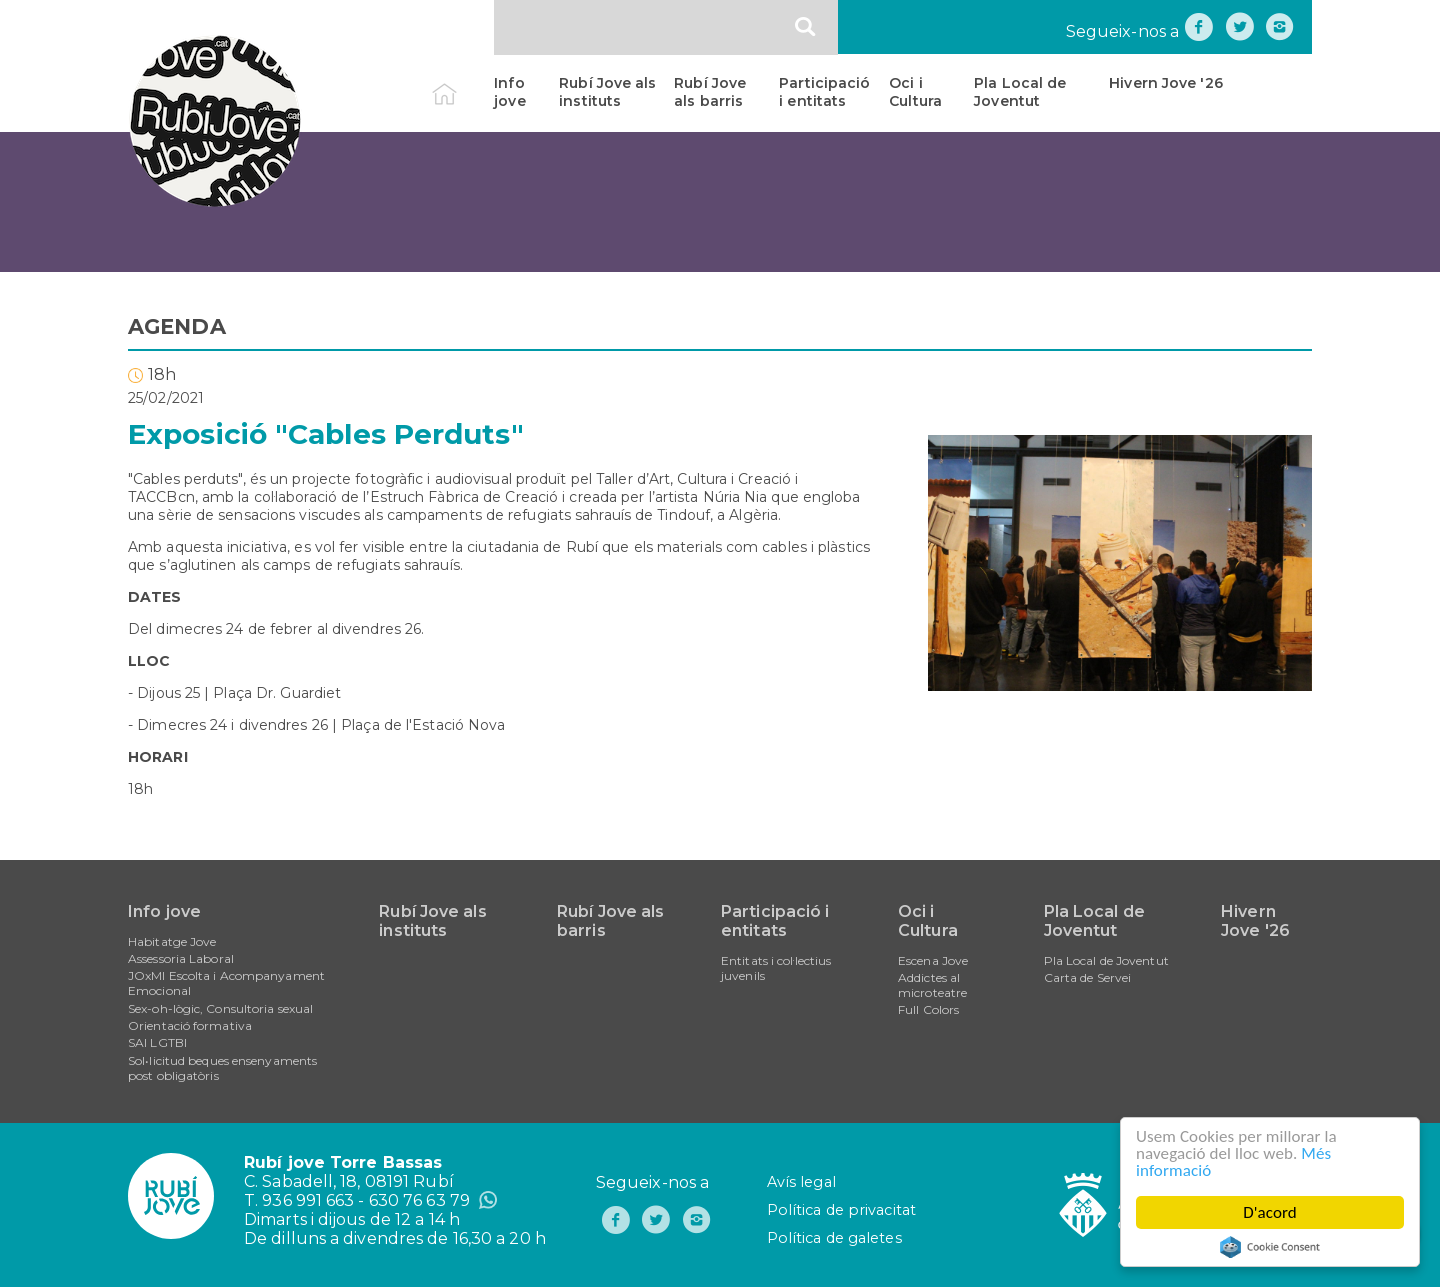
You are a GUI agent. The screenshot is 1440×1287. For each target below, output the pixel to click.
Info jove (509, 92)
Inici (461, 83)
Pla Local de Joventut (1020, 92)
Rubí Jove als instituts (607, 92)
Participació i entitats (824, 92)
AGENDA (177, 326)
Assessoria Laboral (181, 958)
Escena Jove (933, 960)
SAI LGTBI (157, 1042)
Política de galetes (834, 1238)
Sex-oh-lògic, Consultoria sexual (220, 1008)
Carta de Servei (1088, 977)
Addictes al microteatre (932, 985)
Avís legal (801, 1182)
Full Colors (928, 1009)
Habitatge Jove (172, 941)
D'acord (1270, 1212)
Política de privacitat (841, 1210)
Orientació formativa (190, 1025)
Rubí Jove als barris (710, 92)
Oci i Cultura (915, 92)
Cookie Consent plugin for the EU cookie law (1270, 1247)
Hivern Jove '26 (1166, 83)
